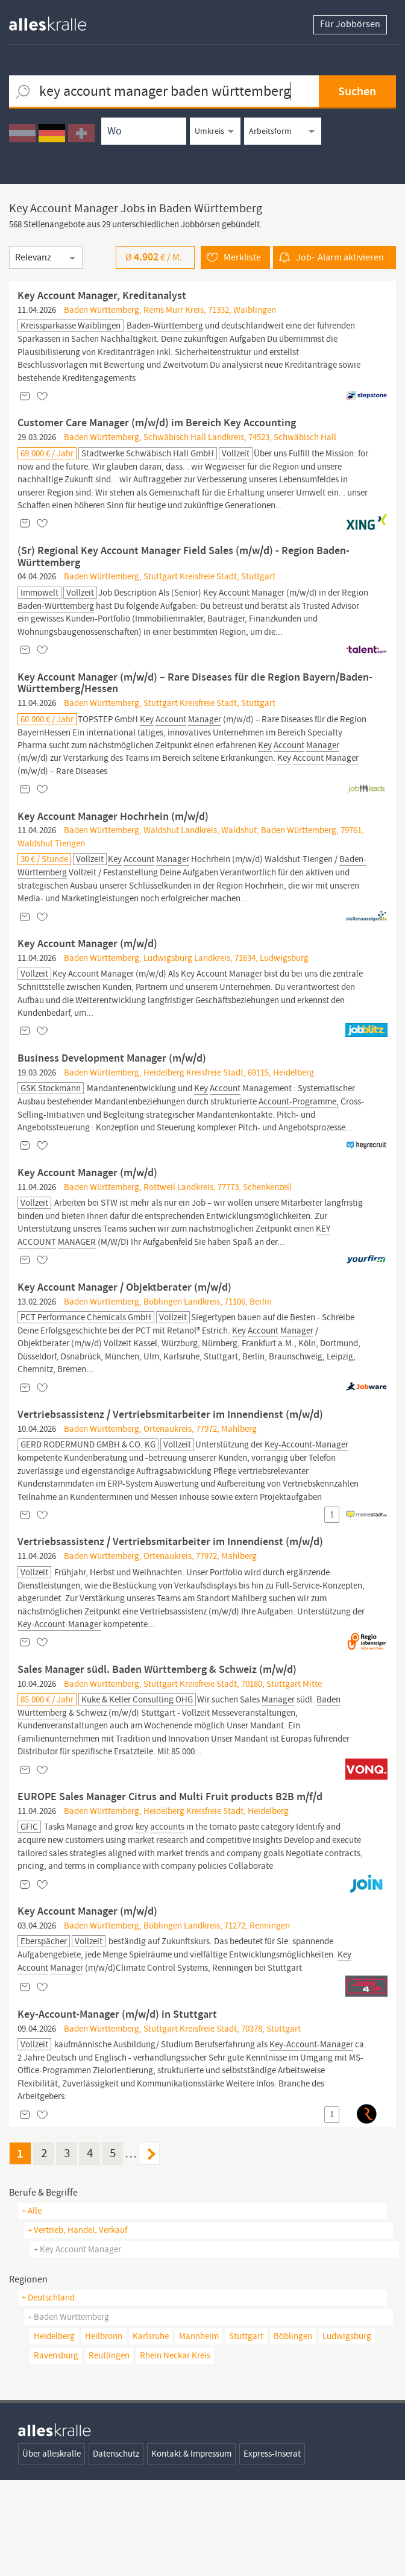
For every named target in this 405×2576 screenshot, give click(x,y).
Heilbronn (103, 2432)
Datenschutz (116, 2549)
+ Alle (32, 2306)
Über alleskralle (51, 2549)
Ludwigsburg (346, 2432)
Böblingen (293, 2432)
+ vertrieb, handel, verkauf (77, 2326)
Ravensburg (56, 2451)
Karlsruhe (151, 2432)
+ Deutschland (48, 2393)
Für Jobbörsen (350, 25)
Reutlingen (109, 2451)
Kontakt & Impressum (191, 2549)
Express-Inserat (272, 2549)
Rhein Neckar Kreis (175, 2451)
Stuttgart (246, 2432)
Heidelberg (54, 2432)
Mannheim (199, 2432)
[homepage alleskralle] (57, 21)
